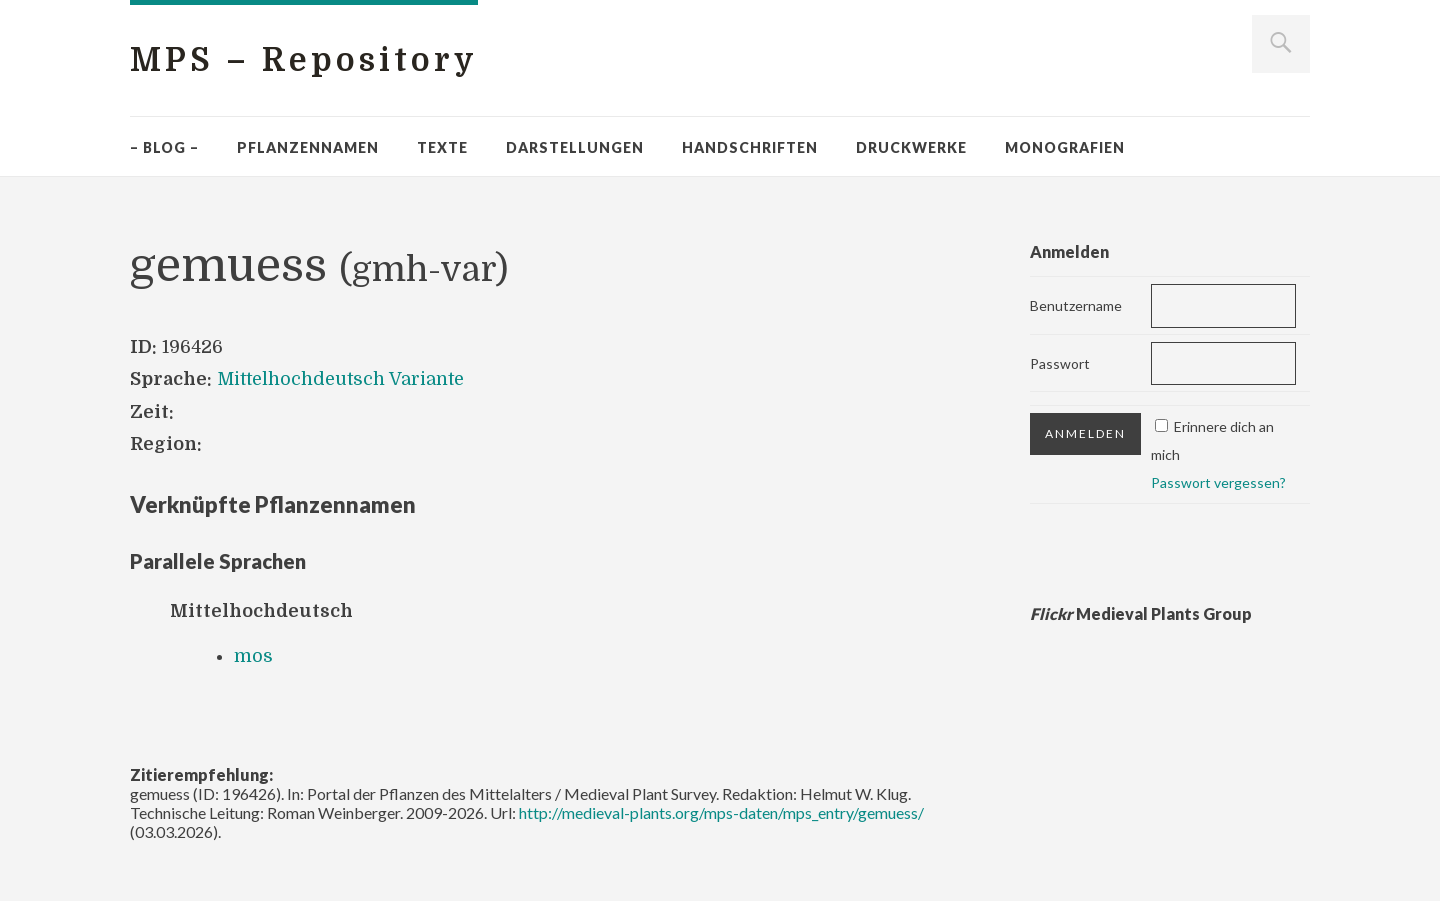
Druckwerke (911, 147)
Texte (442, 147)
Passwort (1060, 363)
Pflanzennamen (308, 147)
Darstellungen (575, 147)
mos (253, 656)
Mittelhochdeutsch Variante (340, 379)
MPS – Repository (304, 60)
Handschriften (750, 147)
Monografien (1065, 147)
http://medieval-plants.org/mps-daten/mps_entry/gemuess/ (721, 812)
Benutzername (1076, 305)
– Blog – (164, 147)
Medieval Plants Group (1141, 613)
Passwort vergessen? (1218, 482)
